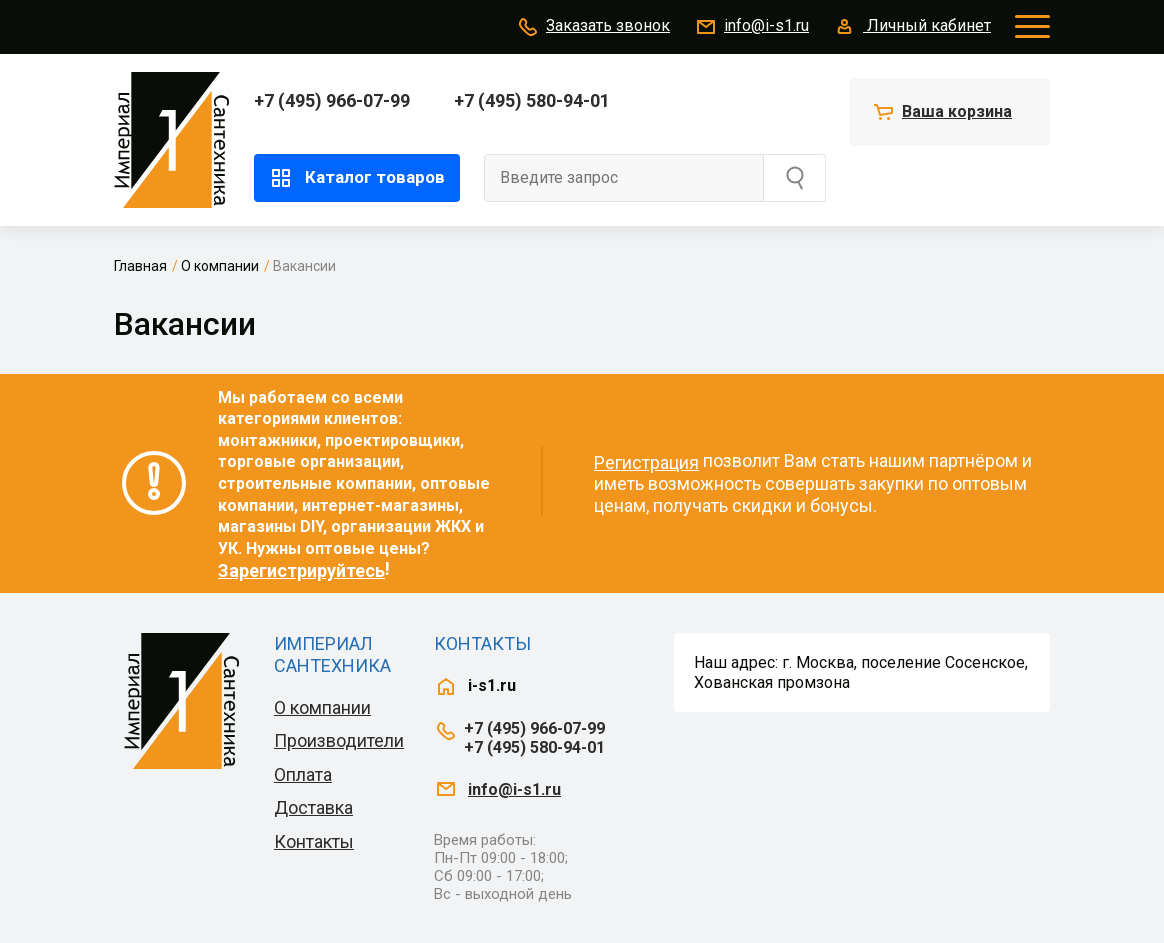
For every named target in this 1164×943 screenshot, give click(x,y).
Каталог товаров (357, 178)
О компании (220, 266)
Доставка (313, 807)
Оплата (303, 774)
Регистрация (646, 462)
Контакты (314, 841)
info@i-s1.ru (751, 27)
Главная (140, 266)
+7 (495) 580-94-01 (532, 100)
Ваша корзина (957, 111)
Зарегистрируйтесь (301, 570)
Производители (339, 740)
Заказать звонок (593, 27)
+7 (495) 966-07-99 (332, 100)
